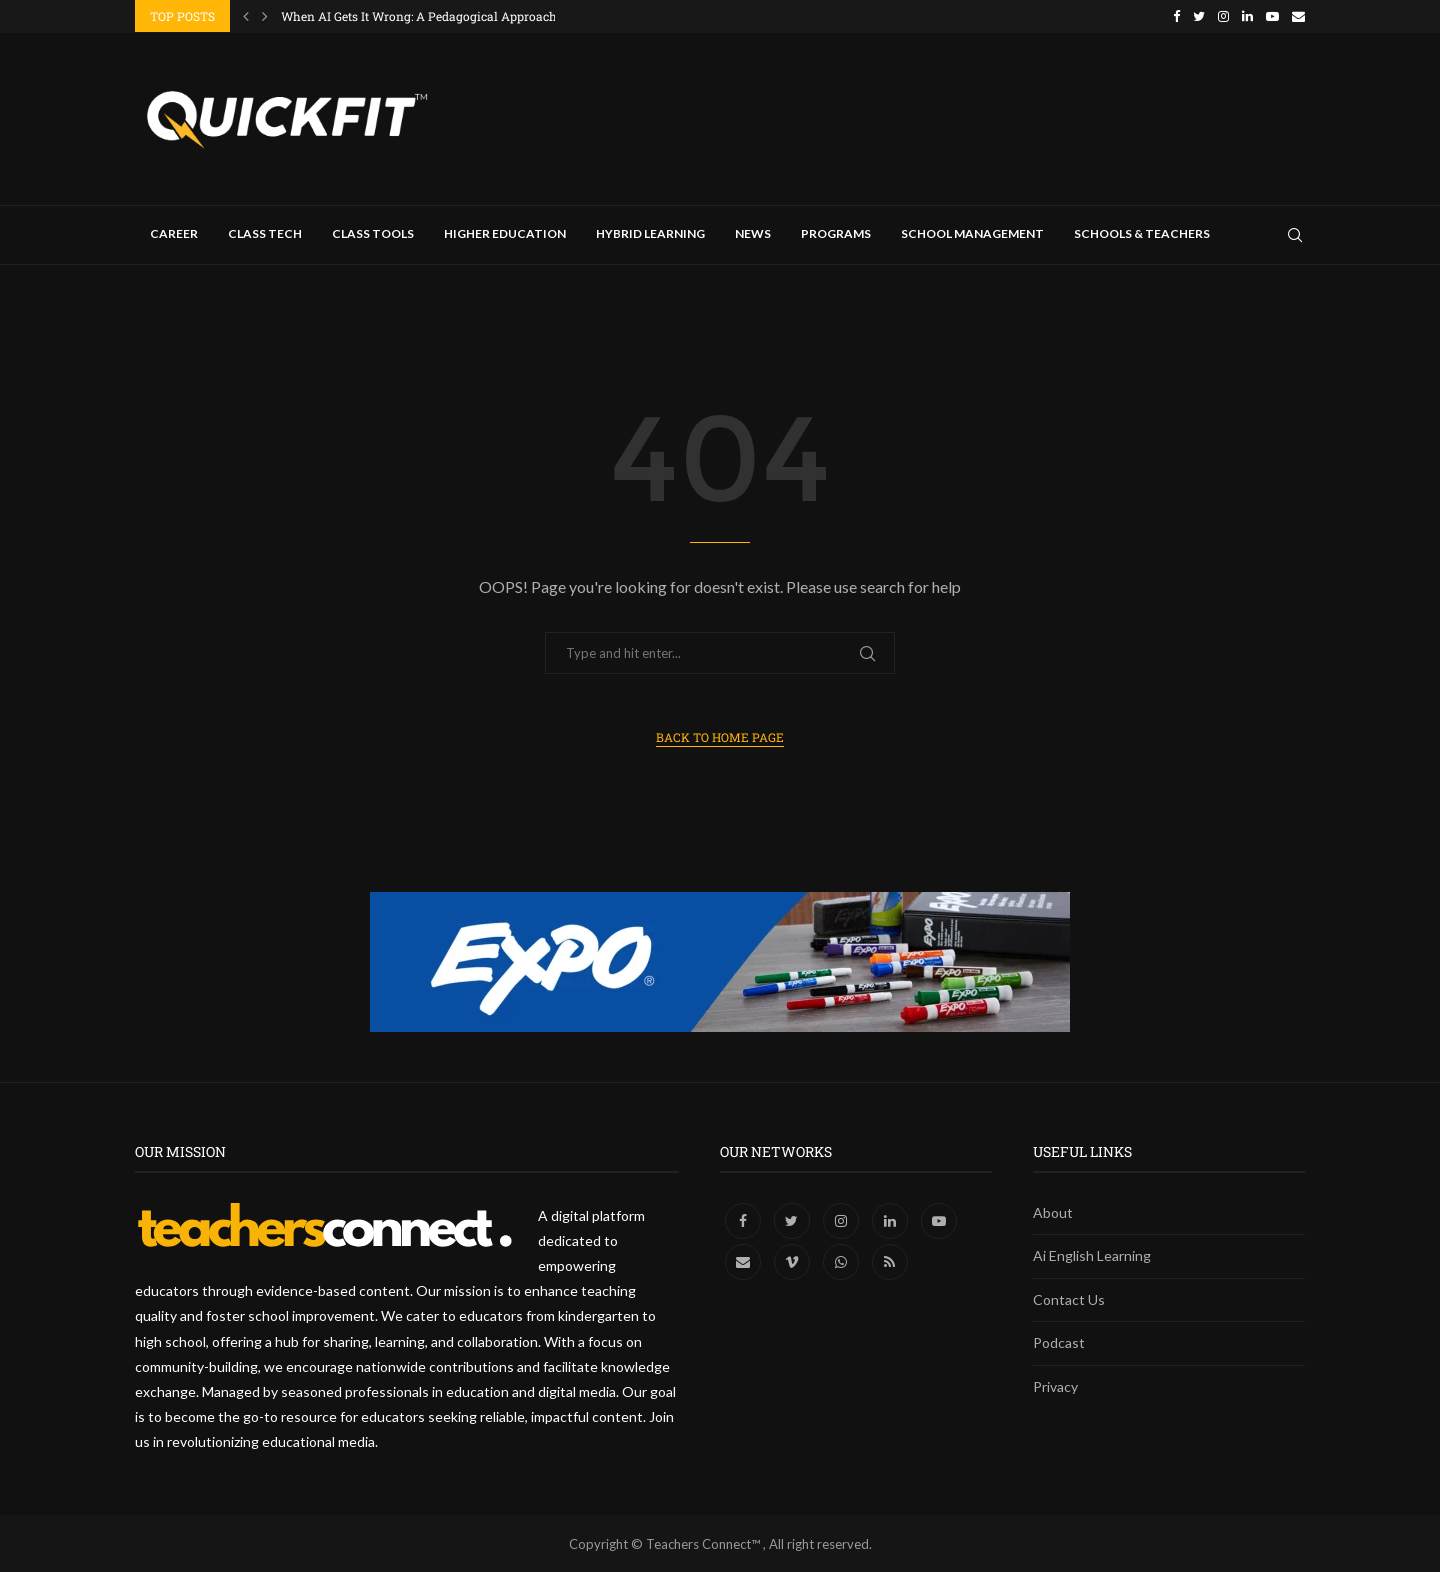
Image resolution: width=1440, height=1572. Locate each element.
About (1053, 1211)
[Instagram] (1223, 16)
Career (174, 232)
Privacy (1055, 1385)
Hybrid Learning (650, 232)
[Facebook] (1176, 16)
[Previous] (246, 16)
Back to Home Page (720, 736)
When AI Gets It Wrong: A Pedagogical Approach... (423, 16)
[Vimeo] (793, 1260)
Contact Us (1069, 1298)
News (753, 232)
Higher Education (505, 232)
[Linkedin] (1247, 16)
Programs (836, 232)
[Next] (265, 16)
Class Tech (265, 232)
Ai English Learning (1092, 1254)
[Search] (1295, 234)
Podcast (1059, 1342)
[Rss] (890, 1260)
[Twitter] (1199, 16)
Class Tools (373, 232)
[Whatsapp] (842, 1260)
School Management (972, 232)
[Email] (1298, 16)
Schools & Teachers (1142, 232)
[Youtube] (1272, 16)
